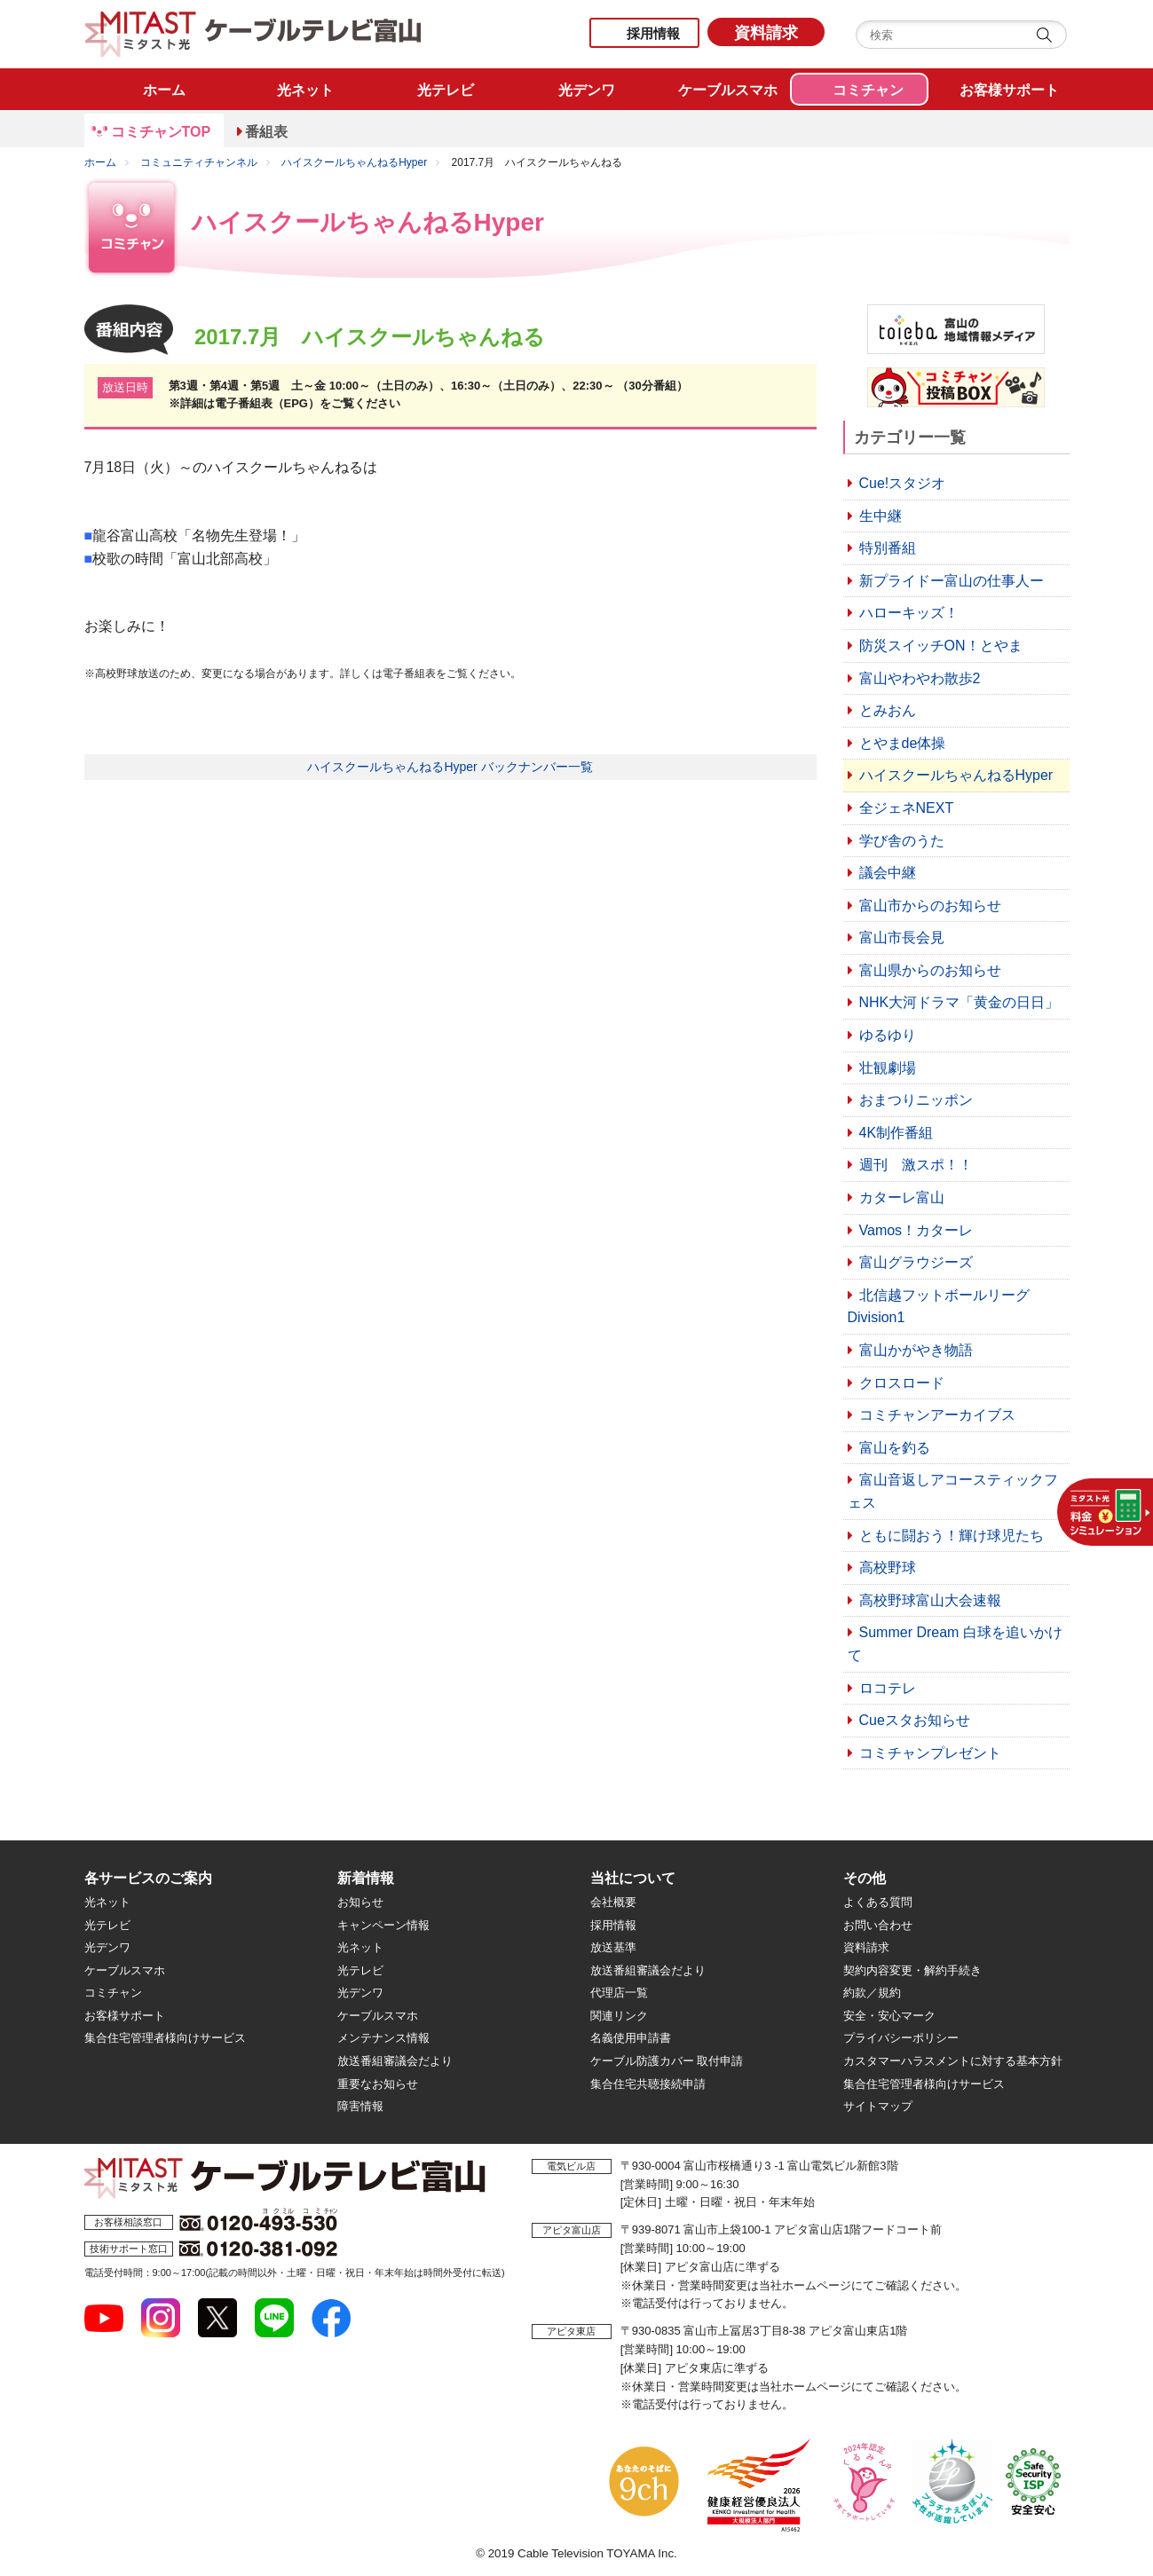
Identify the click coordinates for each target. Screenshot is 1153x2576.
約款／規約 (872, 1992)
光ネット (107, 1902)
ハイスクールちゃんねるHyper (354, 162)
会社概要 (613, 1902)
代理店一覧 (619, 1992)
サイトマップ (877, 2106)
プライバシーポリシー (901, 2037)
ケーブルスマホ (124, 1970)
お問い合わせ (877, 1925)
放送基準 (613, 1947)
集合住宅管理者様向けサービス (165, 2037)
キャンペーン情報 (383, 1925)
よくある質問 (877, 1902)
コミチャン (113, 1992)
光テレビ (107, 1925)
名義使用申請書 (630, 2037)
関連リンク (619, 2015)
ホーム (100, 162)
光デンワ (107, 1947)
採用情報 (653, 33)
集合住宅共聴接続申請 (648, 2084)
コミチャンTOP (161, 131)
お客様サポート (124, 2015)
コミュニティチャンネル (198, 162)
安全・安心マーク (889, 2015)
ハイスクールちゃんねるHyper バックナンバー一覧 (449, 767)
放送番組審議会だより (395, 2061)
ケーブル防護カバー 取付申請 (667, 2061)
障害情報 (360, 2106)
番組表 (266, 131)
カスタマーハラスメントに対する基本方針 (952, 2061)
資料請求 (766, 33)
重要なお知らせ (377, 2084)
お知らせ (360, 1902)
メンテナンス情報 (383, 2037)
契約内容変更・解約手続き (912, 1970)
